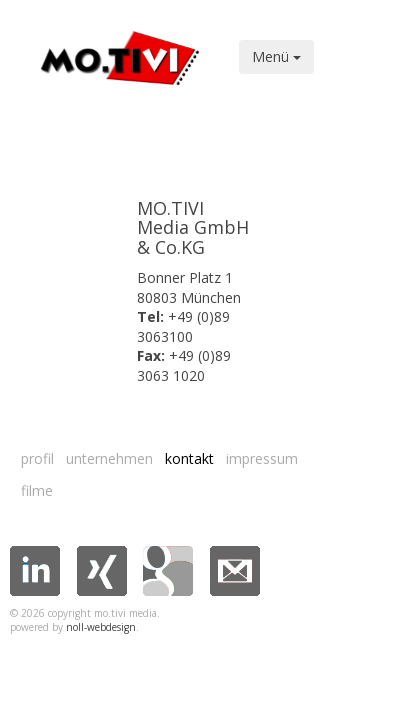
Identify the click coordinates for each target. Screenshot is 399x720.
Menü (276, 56)
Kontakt (189, 458)
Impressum (262, 458)
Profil (37, 458)
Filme (37, 490)
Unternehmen (109, 458)
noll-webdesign (101, 627)
